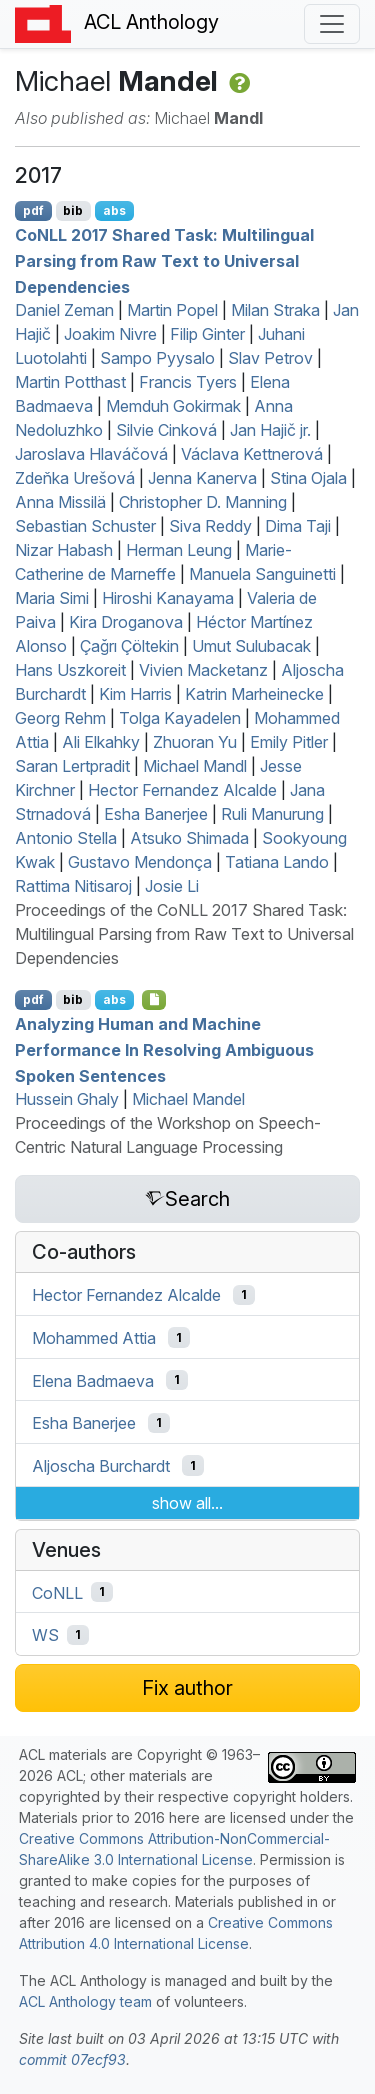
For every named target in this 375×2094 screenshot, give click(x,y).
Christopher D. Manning (203, 502)
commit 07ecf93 (72, 2059)
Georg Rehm (60, 718)
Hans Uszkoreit (70, 670)
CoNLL (57, 1592)
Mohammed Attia (94, 1338)
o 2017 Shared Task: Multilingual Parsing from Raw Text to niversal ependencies (164, 260)
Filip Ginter (207, 334)
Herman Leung (179, 550)
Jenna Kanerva (202, 478)
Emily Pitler (289, 742)
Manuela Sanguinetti (262, 574)
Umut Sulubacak (251, 646)
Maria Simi (52, 598)
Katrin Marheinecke (254, 694)
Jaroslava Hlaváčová (91, 454)
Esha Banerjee (156, 814)
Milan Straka (275, 310)
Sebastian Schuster (85, 526)
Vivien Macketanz (203, 670)
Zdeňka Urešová (75, 478)
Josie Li (172, 886)
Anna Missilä (60, 502)
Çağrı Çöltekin (129, 646)
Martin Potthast (70, 382)
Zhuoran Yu (195, 742)
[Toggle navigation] (332, 24)
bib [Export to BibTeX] (73, 210)
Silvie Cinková (166, 430)
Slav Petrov (270, 358)
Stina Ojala (308, 478)
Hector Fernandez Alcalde (182, 790)
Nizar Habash (64, 550)
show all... (187, 1503)
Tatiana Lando (277, 862)
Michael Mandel (188, 1099)
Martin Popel (172, 310)
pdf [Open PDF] (33, 210)
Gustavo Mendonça (140, 862)
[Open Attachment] (154, 1000)
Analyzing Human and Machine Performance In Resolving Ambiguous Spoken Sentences (164, 1049)
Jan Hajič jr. (270, 430)
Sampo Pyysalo (157, 358)
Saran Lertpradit (72, 766)
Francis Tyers (188, 382)
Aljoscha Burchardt (101, 1466)
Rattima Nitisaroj (73, 886)
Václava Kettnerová (252, 454)
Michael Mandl (195, 766)
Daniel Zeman (64, 310)
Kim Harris (135, 694)
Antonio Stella (66, 838)
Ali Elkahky (101, 742)
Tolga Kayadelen (180, 718)
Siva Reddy (210, 526)
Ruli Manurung (272, 814)
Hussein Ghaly (67, 1099)
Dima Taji (298, 526)
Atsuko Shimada (189, 838)
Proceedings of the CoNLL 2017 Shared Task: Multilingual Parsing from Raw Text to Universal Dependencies (184, 934)
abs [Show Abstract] (114, 210)
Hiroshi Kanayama (168, 598)
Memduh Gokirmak (173, 406)
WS (45, 1635)
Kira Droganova (126, 622)
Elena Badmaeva (93, 1380)
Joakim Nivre (110, 334)
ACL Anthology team (85, 2001)
